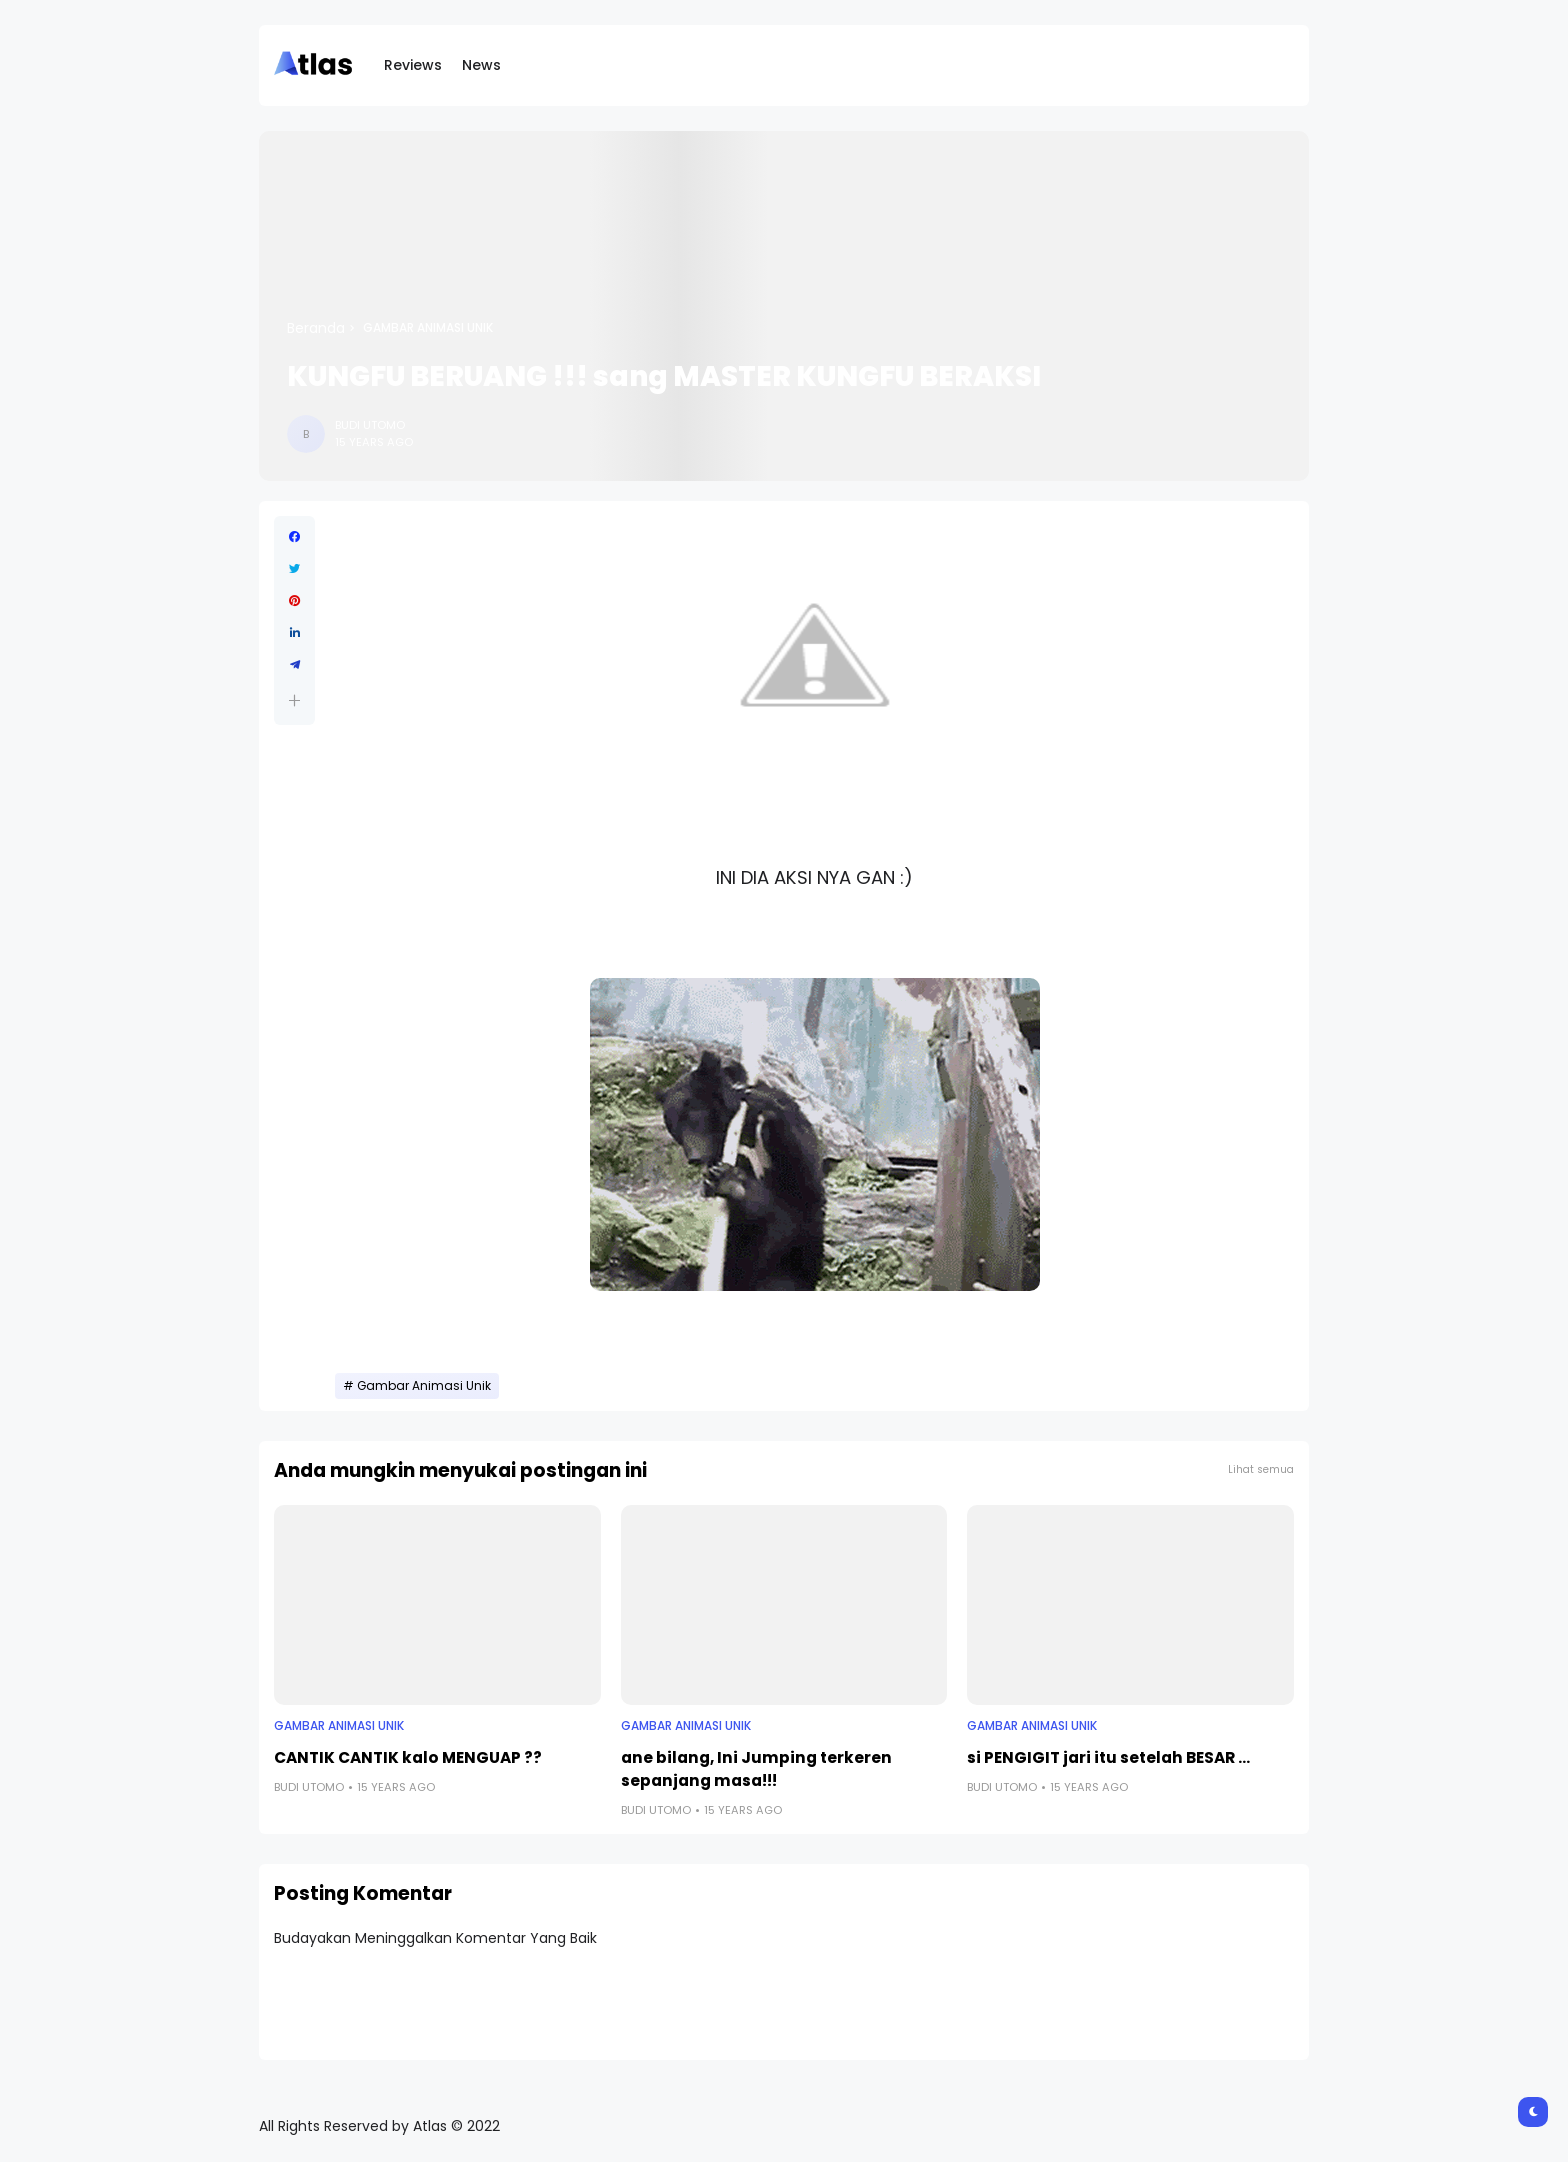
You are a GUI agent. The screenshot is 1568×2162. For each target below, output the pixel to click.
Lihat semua (1261, 1469)
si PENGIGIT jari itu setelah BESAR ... (1108, 1757)
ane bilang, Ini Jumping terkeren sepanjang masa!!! (756, 1769)
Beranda (316, 328)
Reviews (413, 65)
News (481, 65)
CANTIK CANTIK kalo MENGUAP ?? (408, 1757)
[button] (294, 700)
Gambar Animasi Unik (428, 328)
